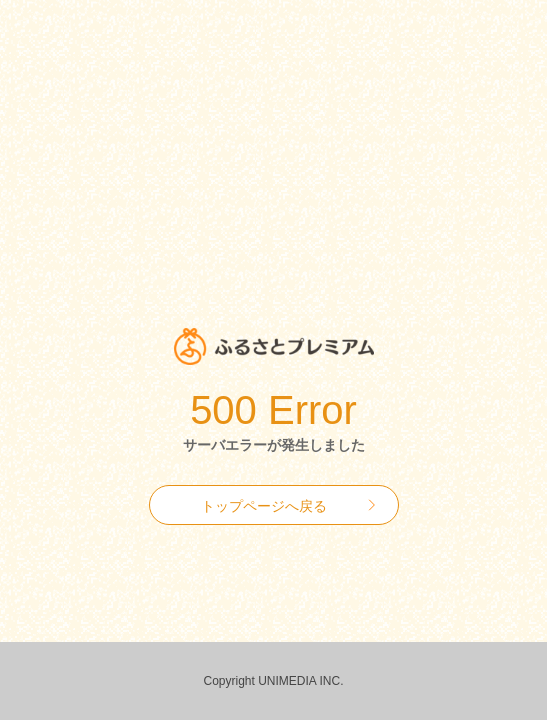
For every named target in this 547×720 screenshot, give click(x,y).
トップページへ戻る (264, 506)
